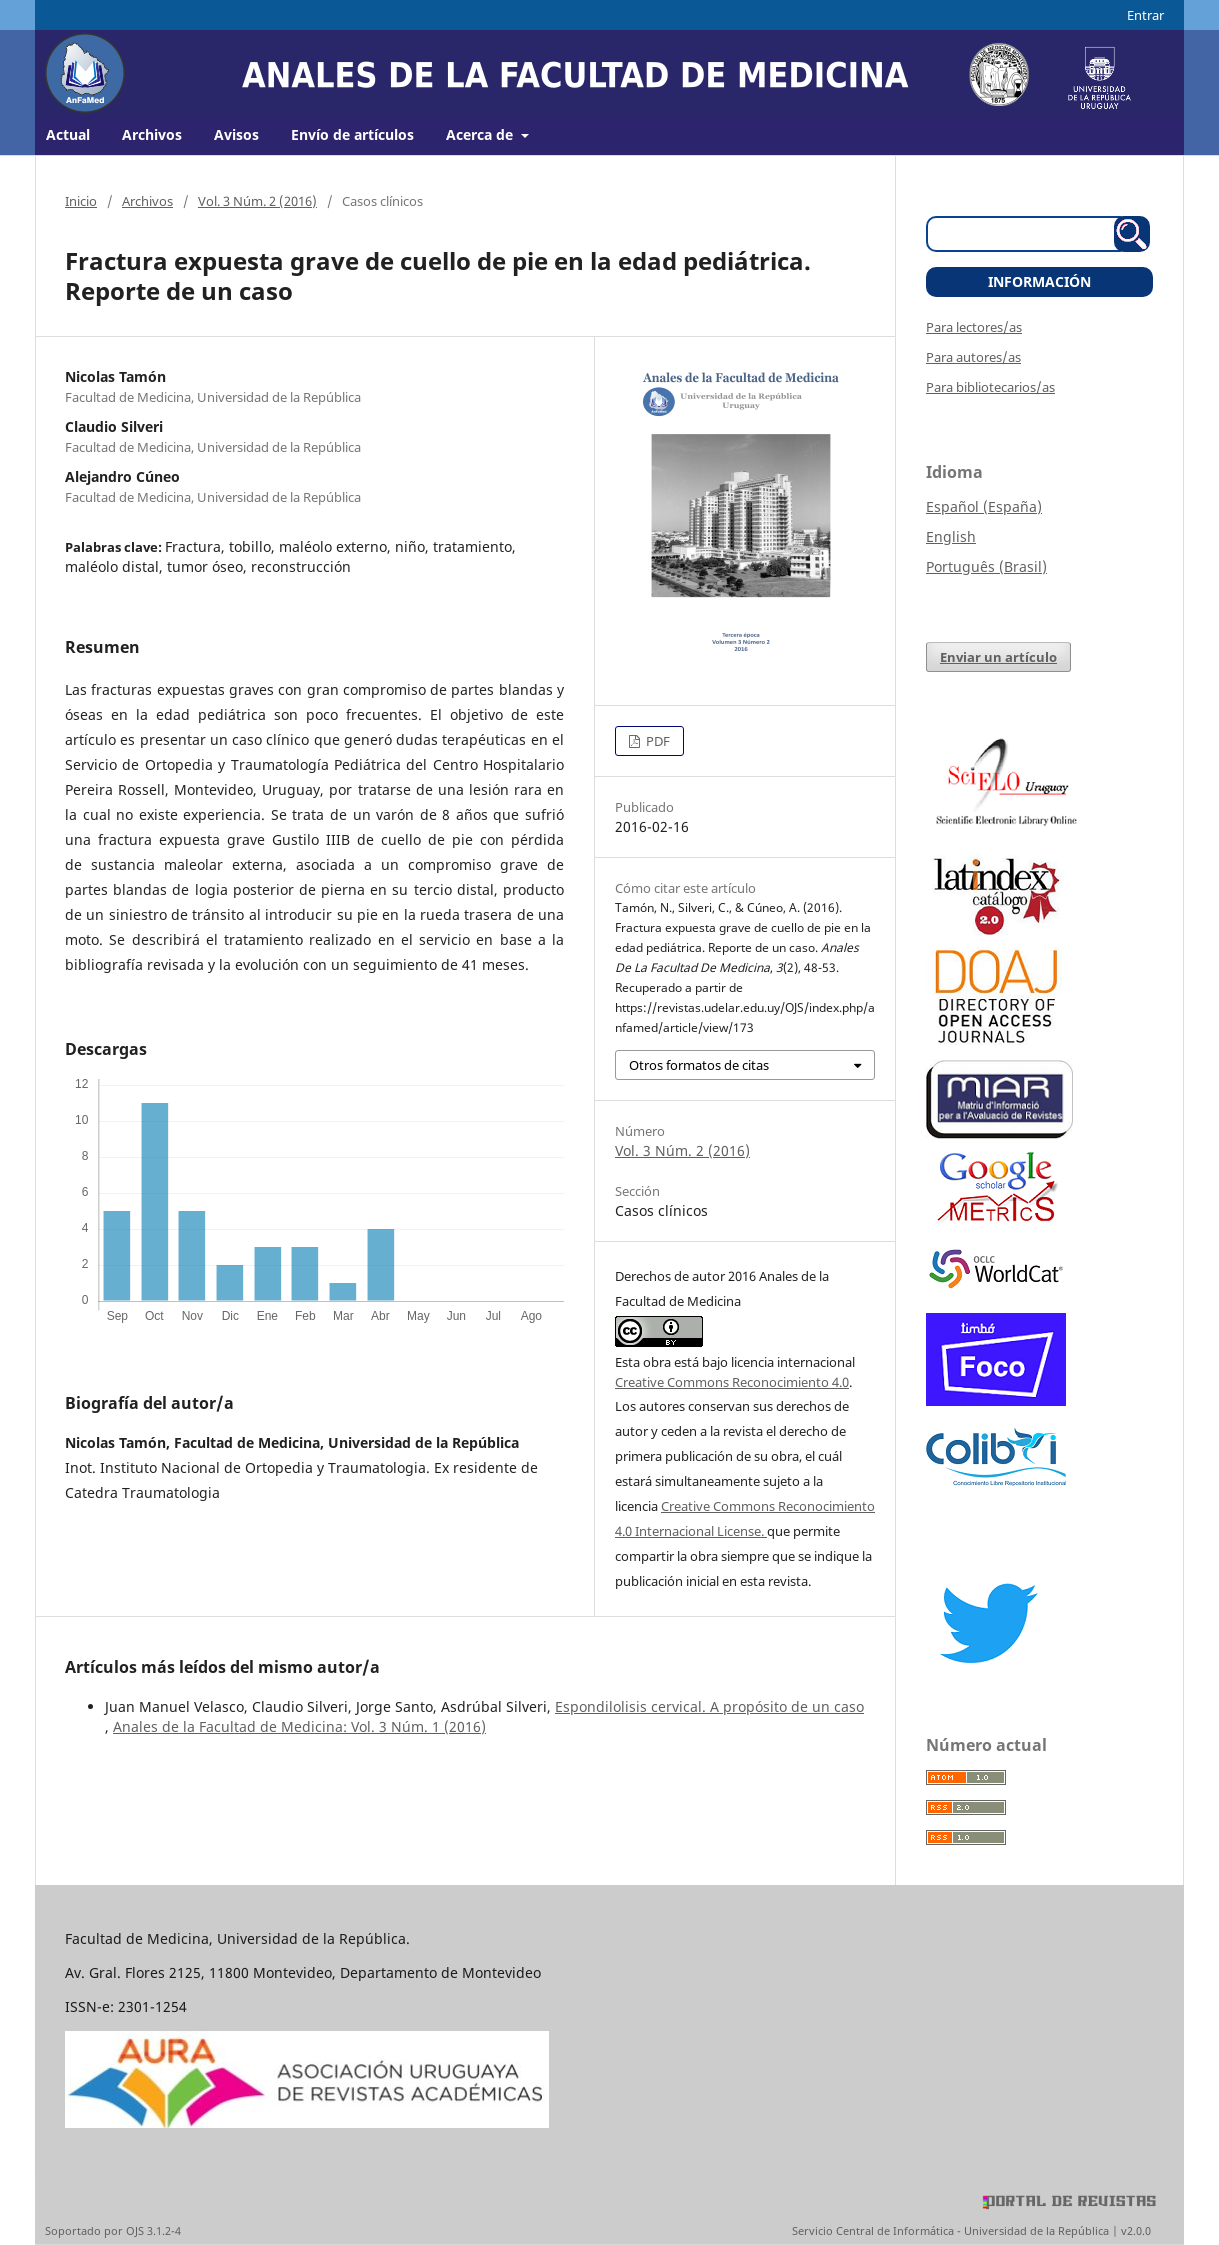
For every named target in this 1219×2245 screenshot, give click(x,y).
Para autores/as (973, 357)
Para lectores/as (974, 327)
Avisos (236, 134)
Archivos (152, 134)
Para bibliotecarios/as (990, 387)
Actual (68, 134)
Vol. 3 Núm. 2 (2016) (257, 201)
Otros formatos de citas (699, 1065)
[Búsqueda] (1028, 234)
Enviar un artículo (998, 657)
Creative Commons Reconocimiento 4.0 (732, 1382)
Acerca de (481, 134)
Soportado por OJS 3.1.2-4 (113, 2230)
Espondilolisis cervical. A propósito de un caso (709, 1706)
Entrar (1145, 15)
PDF (656, 741)
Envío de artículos (352, 134)
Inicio (81, 201)
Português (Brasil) (986, 566)
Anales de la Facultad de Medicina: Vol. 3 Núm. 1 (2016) (299, 1726)
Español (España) (984, 506)
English (951, 536)
